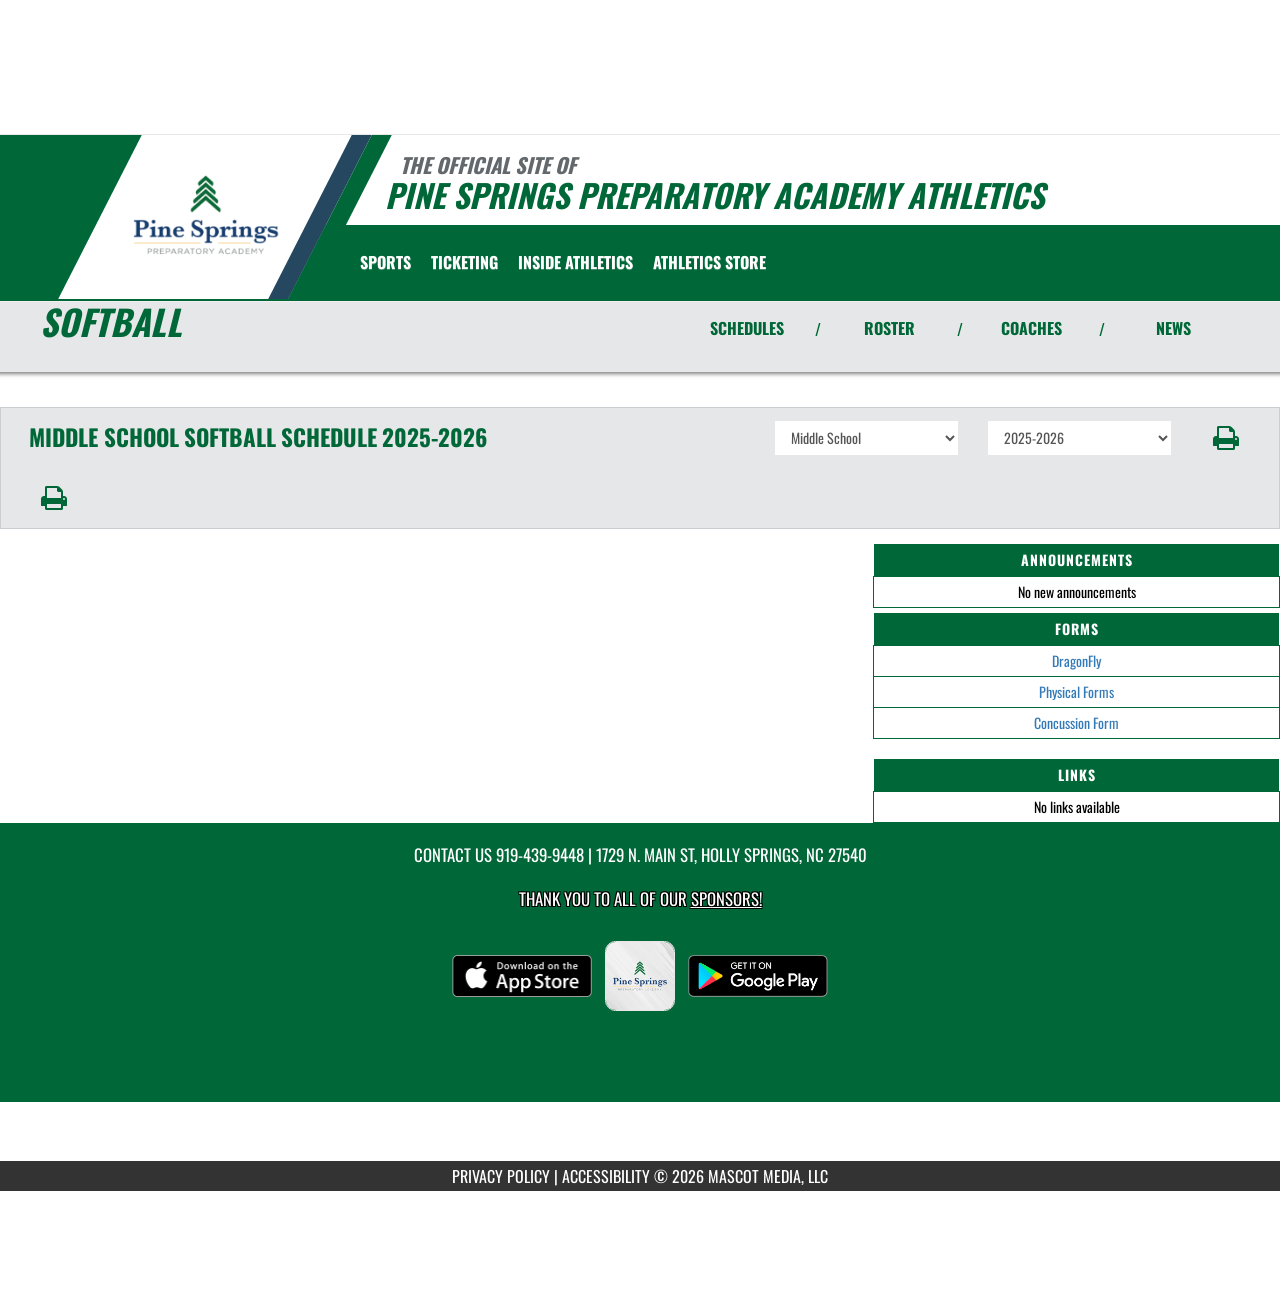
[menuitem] (709, 262)
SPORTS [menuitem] (385, 262)
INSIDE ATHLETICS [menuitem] (575, 262)
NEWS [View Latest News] (1173, 328)
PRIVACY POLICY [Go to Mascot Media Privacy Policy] (501, 1176)
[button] (1226, 438)
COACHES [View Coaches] (1031, 328)
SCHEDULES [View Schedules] (747, 328)
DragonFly (1076, 660)
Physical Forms (1076, 691)
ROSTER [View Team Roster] (889, 328)
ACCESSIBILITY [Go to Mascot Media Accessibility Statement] (606, 1176)
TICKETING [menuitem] (464, 262)
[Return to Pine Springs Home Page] (205, 215)
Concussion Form (1076, 722)
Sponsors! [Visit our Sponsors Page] (726, 898)
